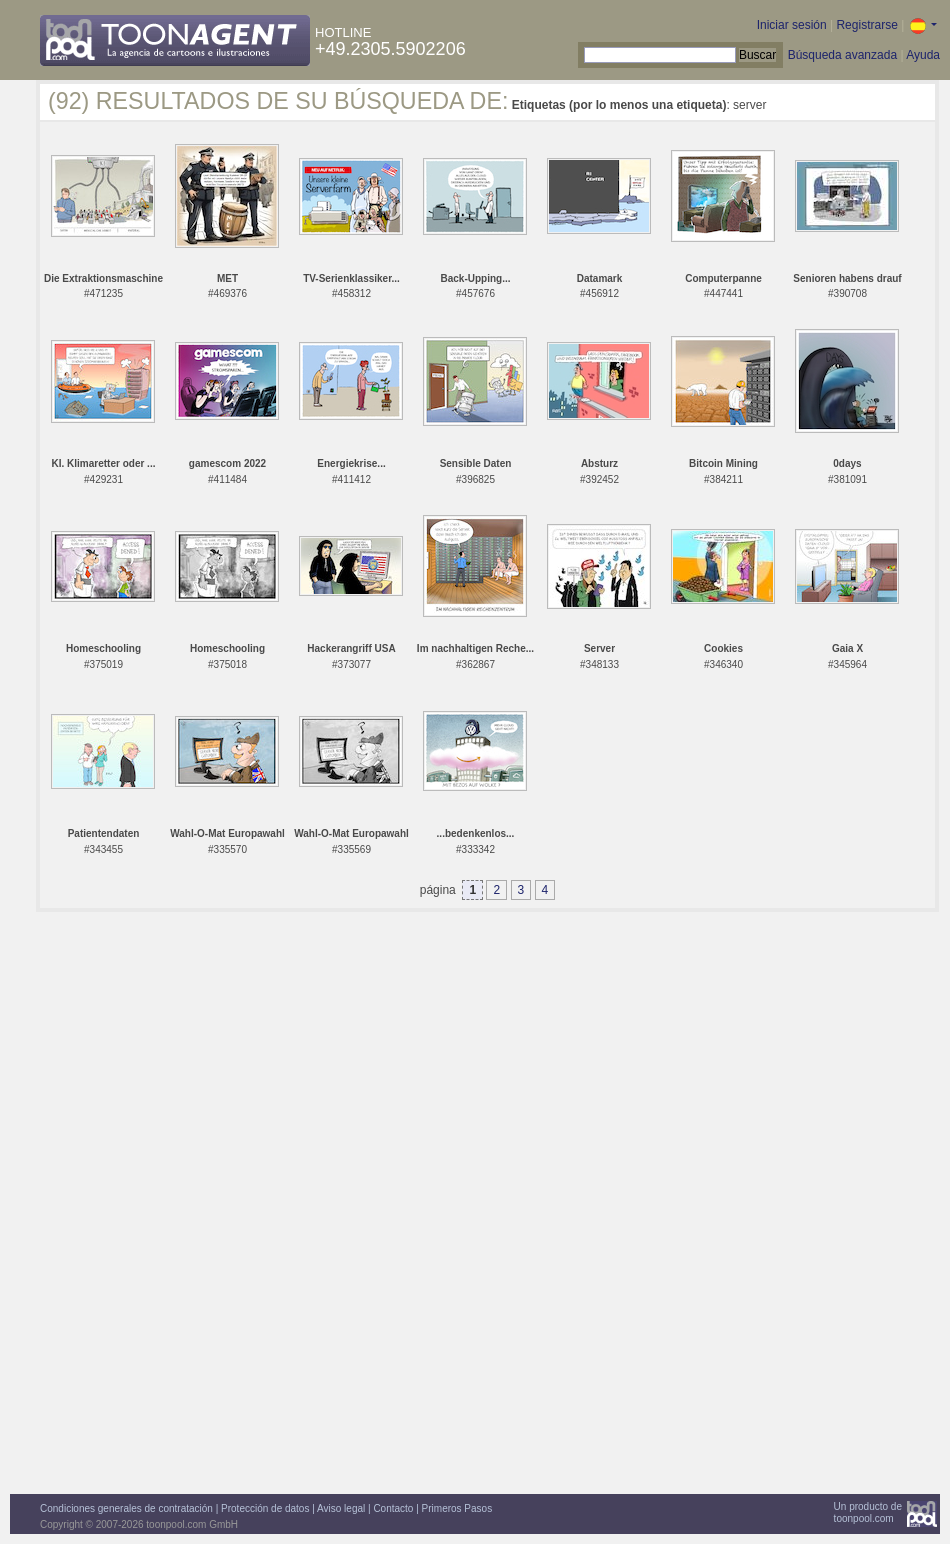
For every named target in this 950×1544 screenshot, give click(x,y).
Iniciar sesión (792, 25)
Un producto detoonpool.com (868, 1512)
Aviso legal (341, 1508)
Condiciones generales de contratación (126, 1508)
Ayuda (923, 55)
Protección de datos (265, 1508)
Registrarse (866, 25)
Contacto (393, 1508)
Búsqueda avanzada (842, 55)
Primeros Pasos (457, 1508)
